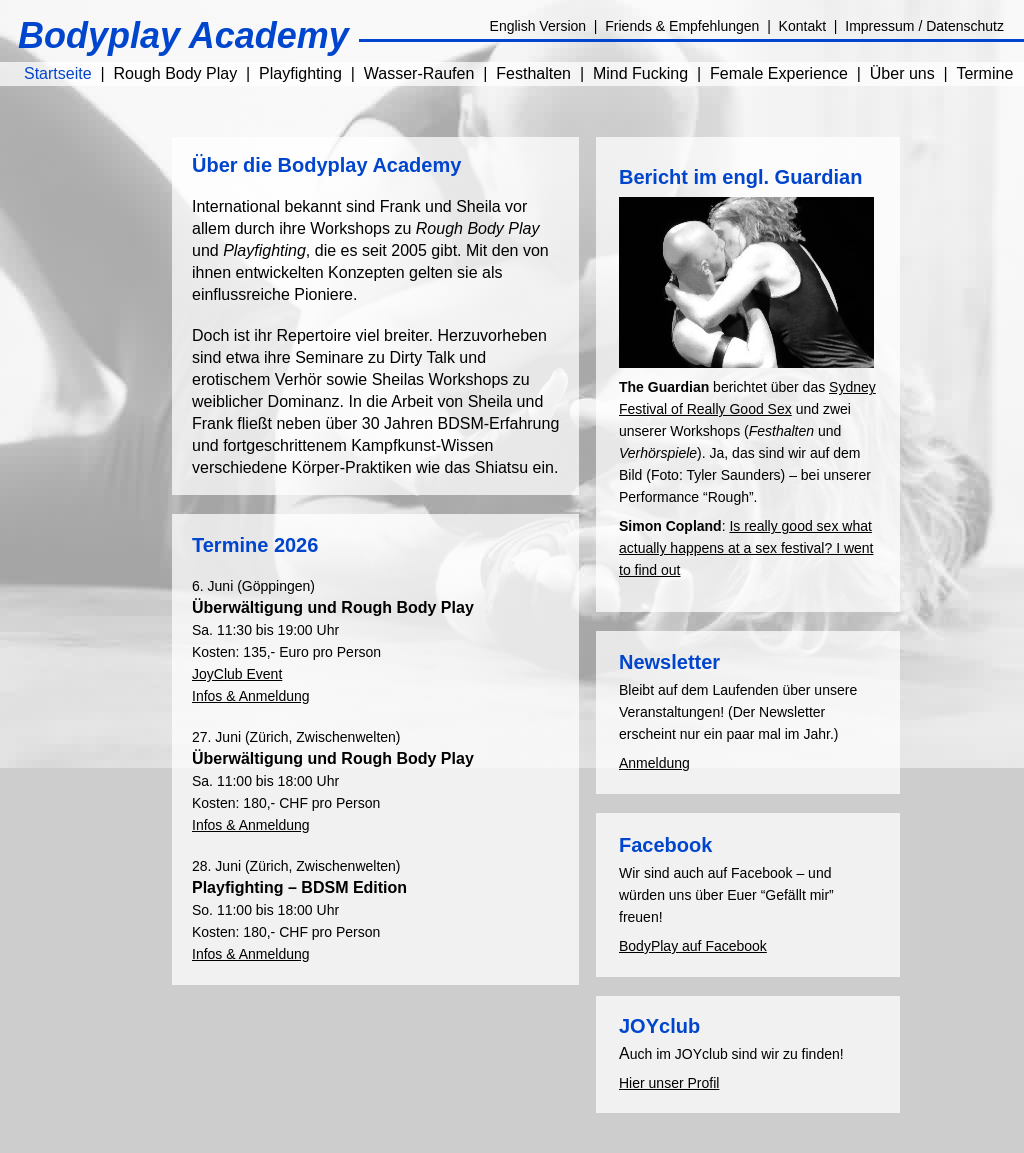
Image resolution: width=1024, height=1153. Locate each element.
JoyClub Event (237, 674)
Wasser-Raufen (419, 73)
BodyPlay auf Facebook (693, 946)
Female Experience (779, 73)
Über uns (902, 73)
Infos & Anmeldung (251, 696)
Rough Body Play (176, 73)
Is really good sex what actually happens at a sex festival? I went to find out (746, 548)
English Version (538, 26)
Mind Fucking (640, 73)
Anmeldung (654, 763)
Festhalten (533, 73)
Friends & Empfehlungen (682, 26)
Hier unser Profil (669, 1083)
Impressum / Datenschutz (924, 26)
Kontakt (802, 26)
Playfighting (300, 73)
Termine (984, 73)
